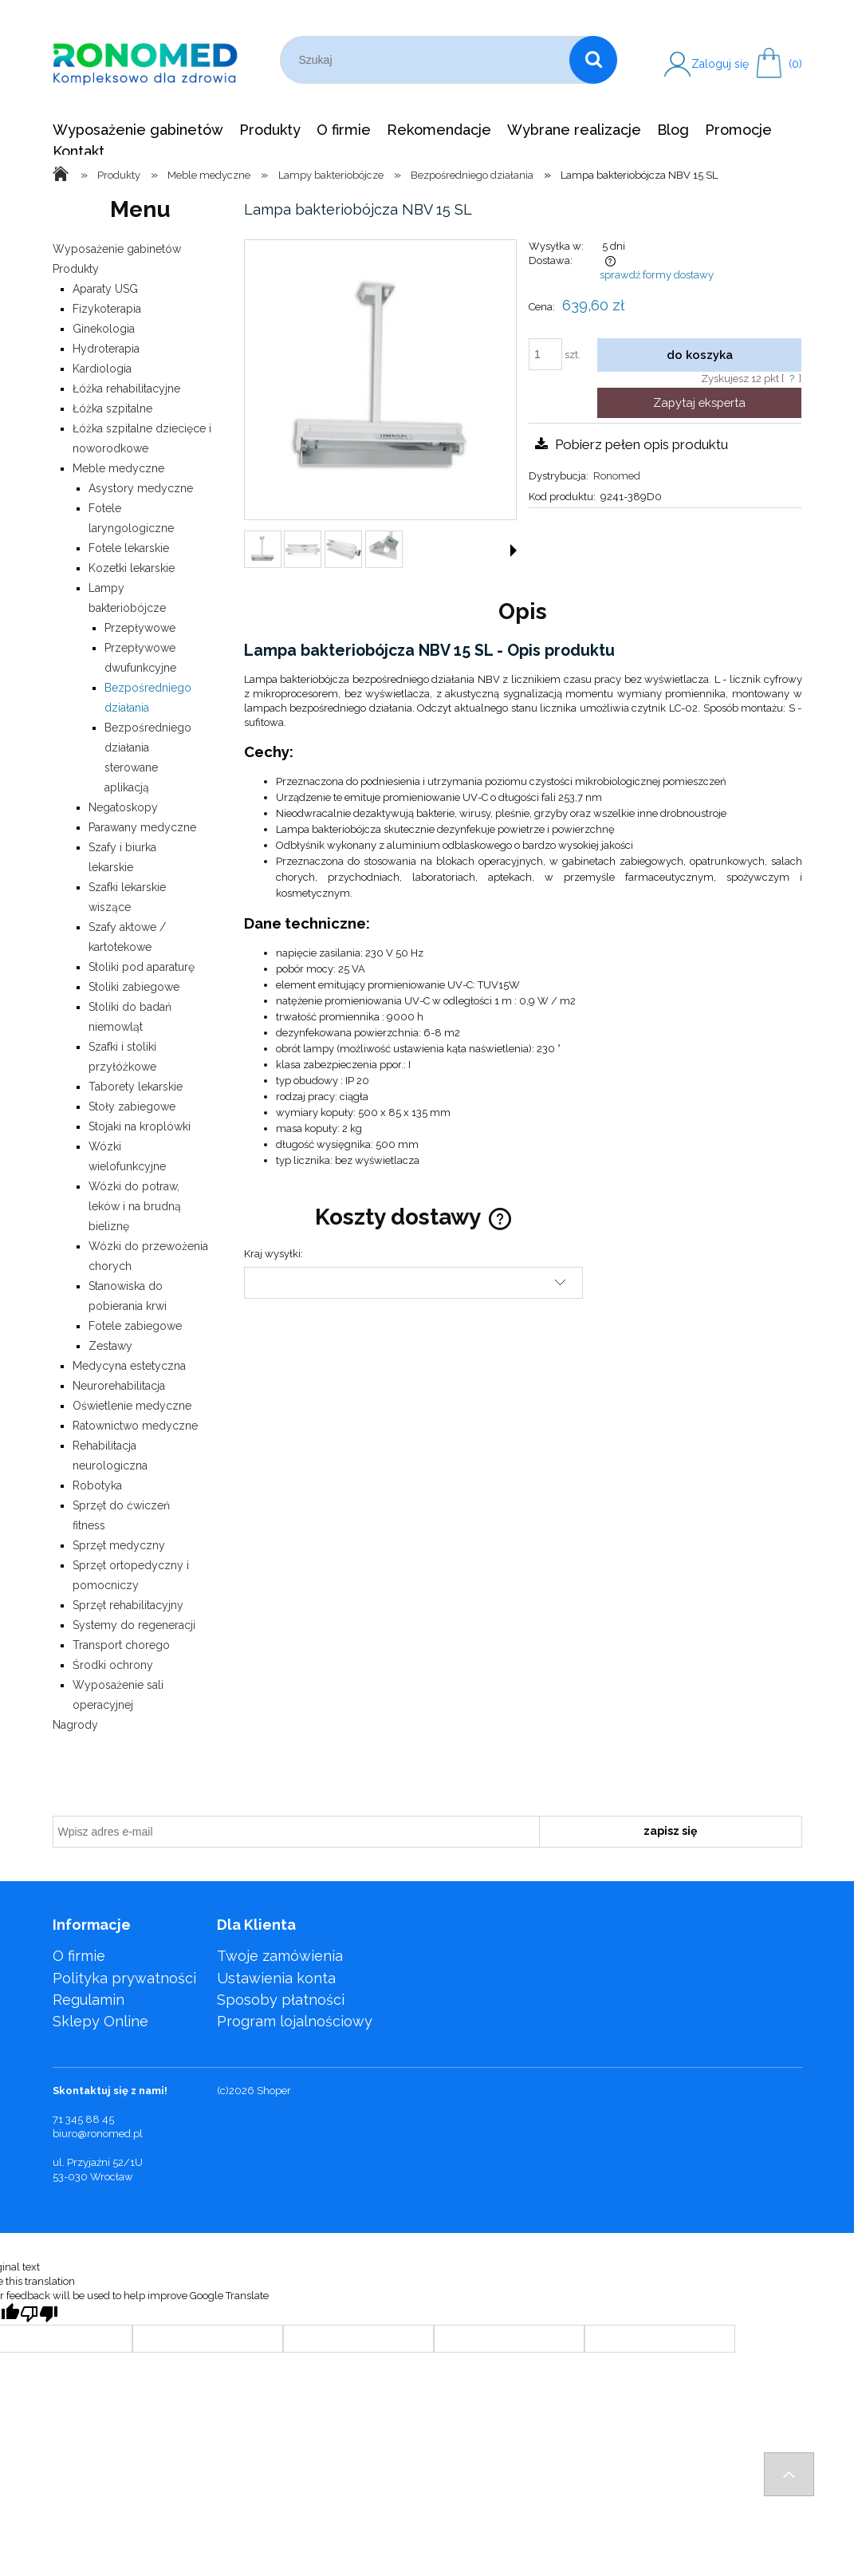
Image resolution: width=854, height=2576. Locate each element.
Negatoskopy (123, 807)
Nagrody (75, 1724)
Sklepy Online (100, 2021)
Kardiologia (102, 368)
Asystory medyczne (141, 488)
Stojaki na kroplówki (140, 1126)
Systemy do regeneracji (134, 1625)
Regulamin (88, 1999)
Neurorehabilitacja (119, 1385)
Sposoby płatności (280, 1999)
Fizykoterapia (107, 308)
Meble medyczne (118, 468)
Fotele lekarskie (129, 548)
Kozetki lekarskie (132, 568)
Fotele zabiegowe (135, 1326)
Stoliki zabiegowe (134, 986)
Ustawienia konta (276, 1978)
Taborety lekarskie (136, 1086)
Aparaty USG (105, 288)
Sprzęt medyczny (119, 1545)
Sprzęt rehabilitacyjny (128, 1605)
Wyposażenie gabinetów (117, 249)
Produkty (76, 268)
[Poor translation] (39, 2314)
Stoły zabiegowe (132, 1106)
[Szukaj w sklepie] (428, 59)
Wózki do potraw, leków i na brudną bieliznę (135, 1206)
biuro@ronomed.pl (98, 2134)
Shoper (274, 2091)
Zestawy (110, 1345)
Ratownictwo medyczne (135, 1425)
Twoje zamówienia (280, 1955)
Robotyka (97, 1485)
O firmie (79, 1955)
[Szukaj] (593, 60)
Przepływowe (139, 627)
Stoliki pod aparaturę (142, 967)
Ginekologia (104, 328)
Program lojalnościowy (294, 2021)
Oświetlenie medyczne (132, 1405)
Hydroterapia (106, 348)
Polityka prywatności (124, 1978)
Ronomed (616, 476)
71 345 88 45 (83, 2119)
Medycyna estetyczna (129, 1365)
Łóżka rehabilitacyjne (126, 388)
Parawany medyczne (142, 827)
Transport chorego (121, 1645)
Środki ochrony (113, 1665)
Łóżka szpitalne (112, 408)
